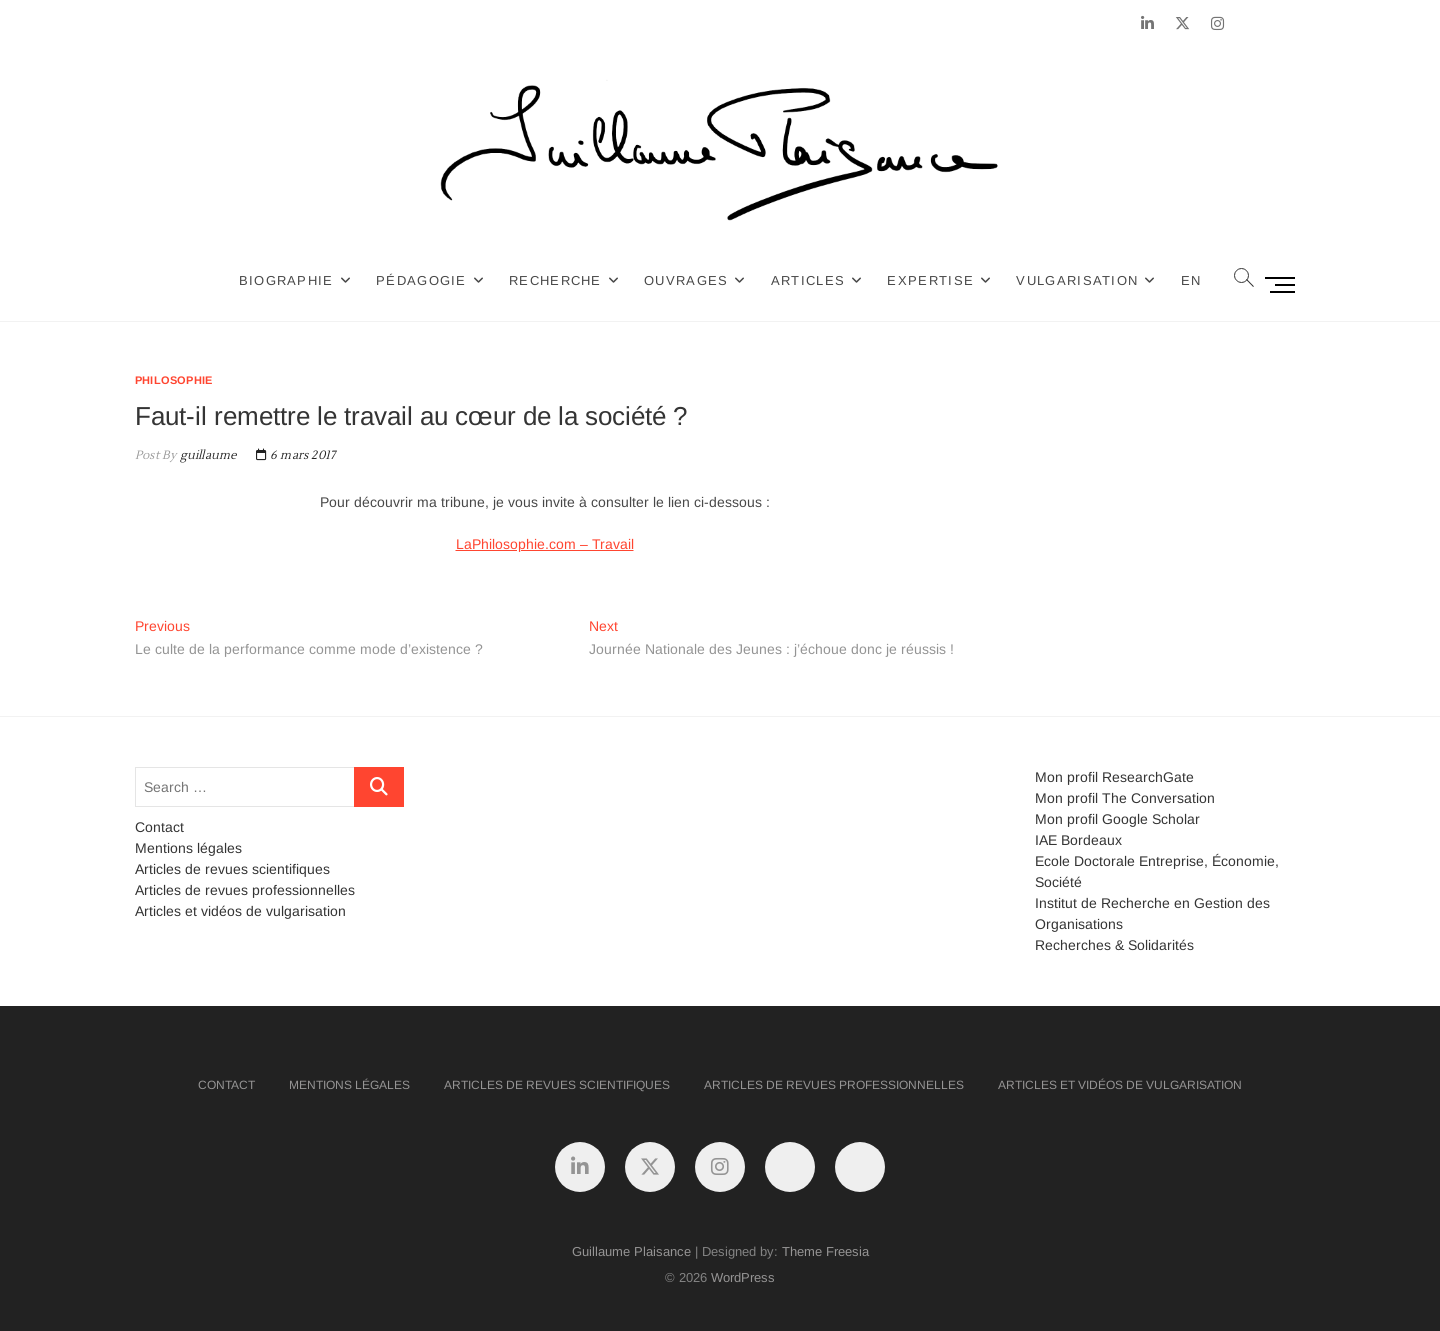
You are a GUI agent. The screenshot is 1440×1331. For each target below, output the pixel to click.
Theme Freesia (825, 1251)
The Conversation (1158, 798)
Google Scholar (1151, 819)
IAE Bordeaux (1078, 840)
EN (1191, 280)
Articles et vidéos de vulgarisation (240, 911)
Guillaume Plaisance (631, 1251)
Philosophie (173, 380)
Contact (159, 827)
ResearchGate (1148, 777)
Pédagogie (421, 280)
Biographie (286, 280)
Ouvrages (686, 280)
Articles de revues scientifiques (232, 869)
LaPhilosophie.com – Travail (545, 544)
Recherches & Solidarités (1114, 945)
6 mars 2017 (296, 455)
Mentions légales (188, 848)
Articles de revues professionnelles (245, 890)
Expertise (930, 280)
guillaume (206, 455)
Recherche (555, 280)
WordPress (743, 1277)
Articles (808, 280)
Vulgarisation (1077, 280)
